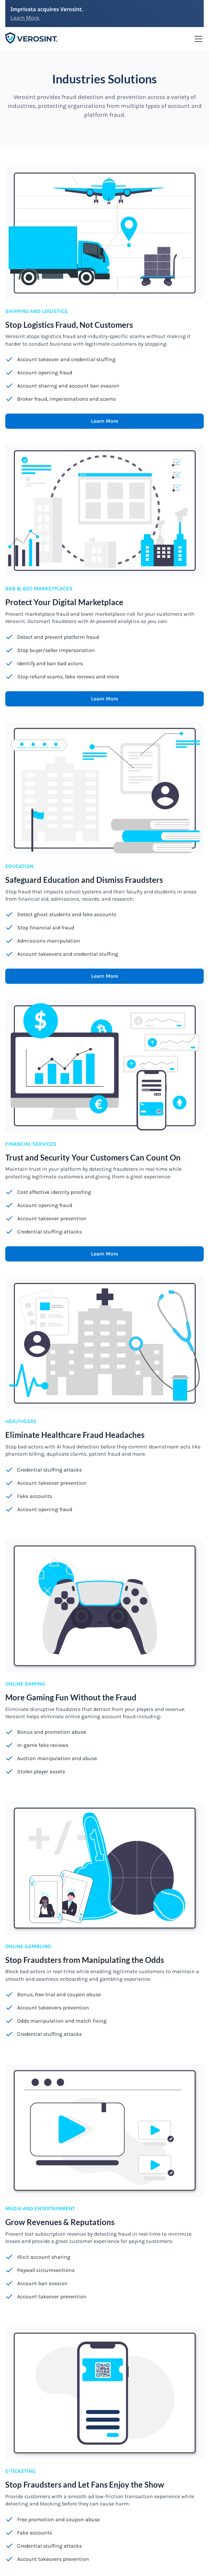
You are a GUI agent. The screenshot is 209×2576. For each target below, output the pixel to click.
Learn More (25, 17)
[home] (31, 39)
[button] (197, 39)
